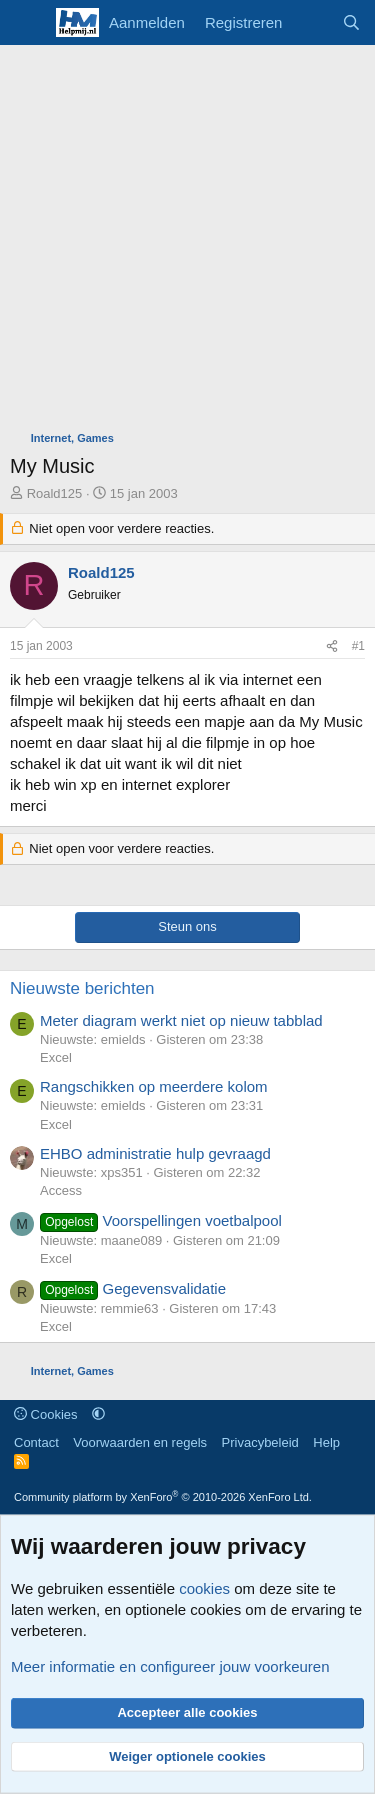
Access (61, 1190)
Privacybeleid (260, 1442)
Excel (56, 1057)
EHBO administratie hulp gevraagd (155, 1153)
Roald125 (55, 493)
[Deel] (332, 646)
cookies (204, 1588)
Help (326, 1442)
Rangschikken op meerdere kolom (154, 1086)
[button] (98, 1414)
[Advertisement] (187, 242)
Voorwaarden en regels (140, 1442)
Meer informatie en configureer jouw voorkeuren (170, 1666)
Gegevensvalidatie (133, 1288)
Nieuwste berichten (82, 988)
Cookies (46, 1414)
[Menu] (27, 23)
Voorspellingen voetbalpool (161, 1220)
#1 (358, 646)
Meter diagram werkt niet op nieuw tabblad (181, 1020)
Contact (36, 1442)
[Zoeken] (351, 22)
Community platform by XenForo (163, 1497)
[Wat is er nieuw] (311, 22)
